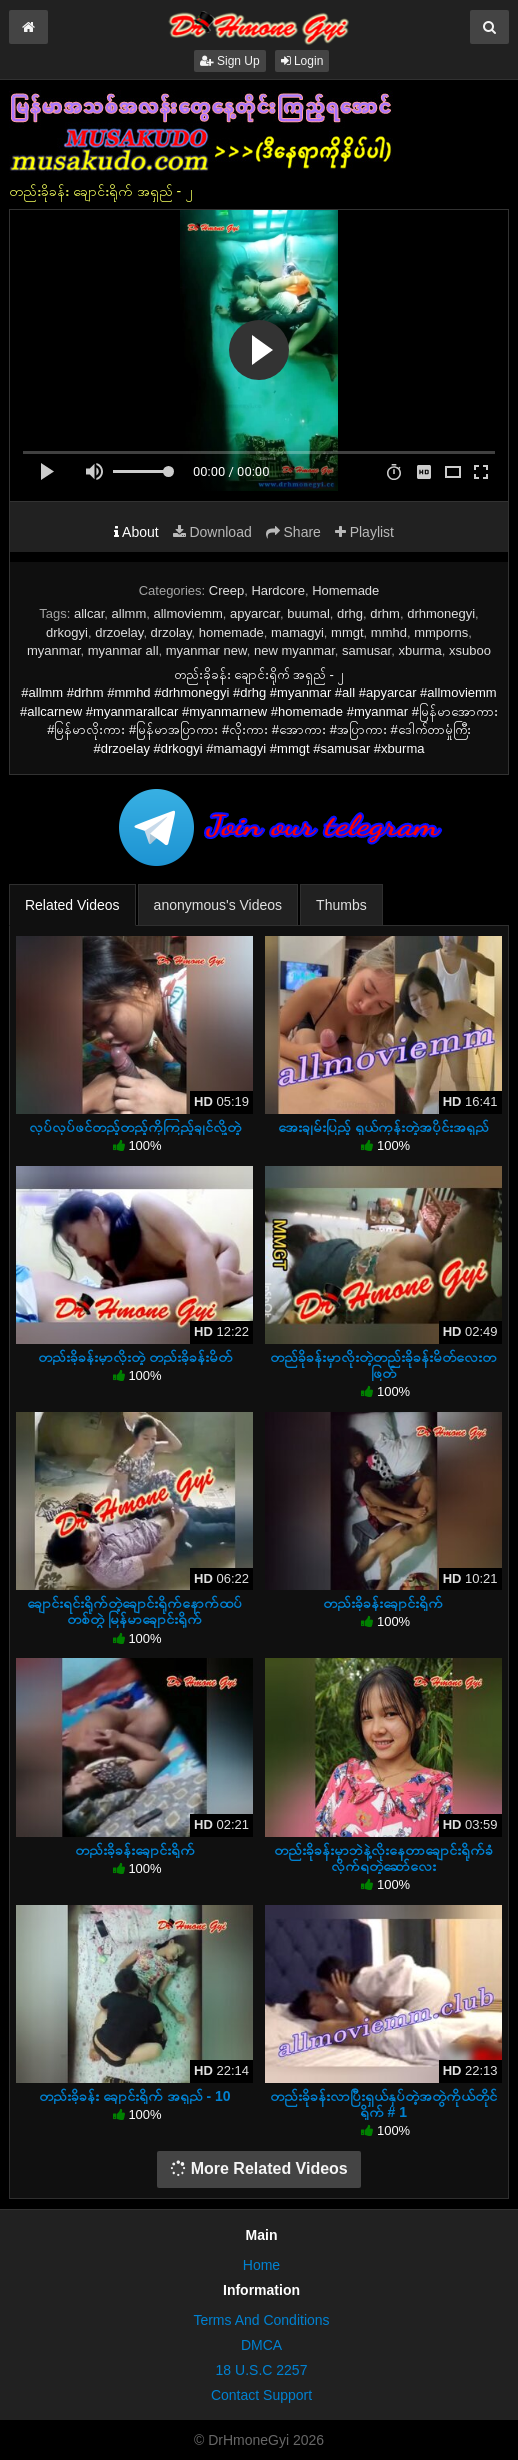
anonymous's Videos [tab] (218, 905)
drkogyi (67, 632)
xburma (419, 650)
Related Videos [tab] (72, 905)
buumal (308, 613)
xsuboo (470, 650)
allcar (89, 613)
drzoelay (119, 632)
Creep (226, 590)
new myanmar (294, 650)
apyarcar (255, 613)
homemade (231, 632)
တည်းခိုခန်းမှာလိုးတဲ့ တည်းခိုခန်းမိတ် (135, 1357)
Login (302, 61)
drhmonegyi (441, 613)
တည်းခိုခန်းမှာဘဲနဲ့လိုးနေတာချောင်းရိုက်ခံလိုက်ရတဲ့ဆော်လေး (383, 1858)
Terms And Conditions (261, 2320)
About (136, 532)
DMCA (261, 2345)
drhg (350, 613)
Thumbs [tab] (341, 905)
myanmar (53, 650)
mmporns (441, 632)
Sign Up (230, 61)
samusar (366, 650)
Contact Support (261, 2395)
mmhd (389, 632)
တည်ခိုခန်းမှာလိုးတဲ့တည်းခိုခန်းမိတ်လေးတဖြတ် (383, 1365)
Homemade (345, 590)
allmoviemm (187, 613)
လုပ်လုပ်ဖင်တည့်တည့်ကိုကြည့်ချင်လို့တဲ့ (135, 1127)
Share (293, 532)
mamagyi (297, 632)
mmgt (347, 632)
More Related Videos (259, 2168)
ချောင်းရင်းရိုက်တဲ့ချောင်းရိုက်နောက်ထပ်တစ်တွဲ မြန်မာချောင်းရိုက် (134, 1611)
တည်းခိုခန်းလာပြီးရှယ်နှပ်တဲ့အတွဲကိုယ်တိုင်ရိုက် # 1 (383, 2104)
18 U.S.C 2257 (262, 2370)
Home (261, 2265)
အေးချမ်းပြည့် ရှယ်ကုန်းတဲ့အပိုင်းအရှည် (383, 1127)
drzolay (171, 632)
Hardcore (277, 590)
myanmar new (206, 650)
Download (212, 532)
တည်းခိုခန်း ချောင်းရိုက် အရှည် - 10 (135, 2096)
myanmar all (123, 650)
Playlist (364, 532)
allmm (129, 613)
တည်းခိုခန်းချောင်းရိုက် (383, 1603)
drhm (385, 613)
